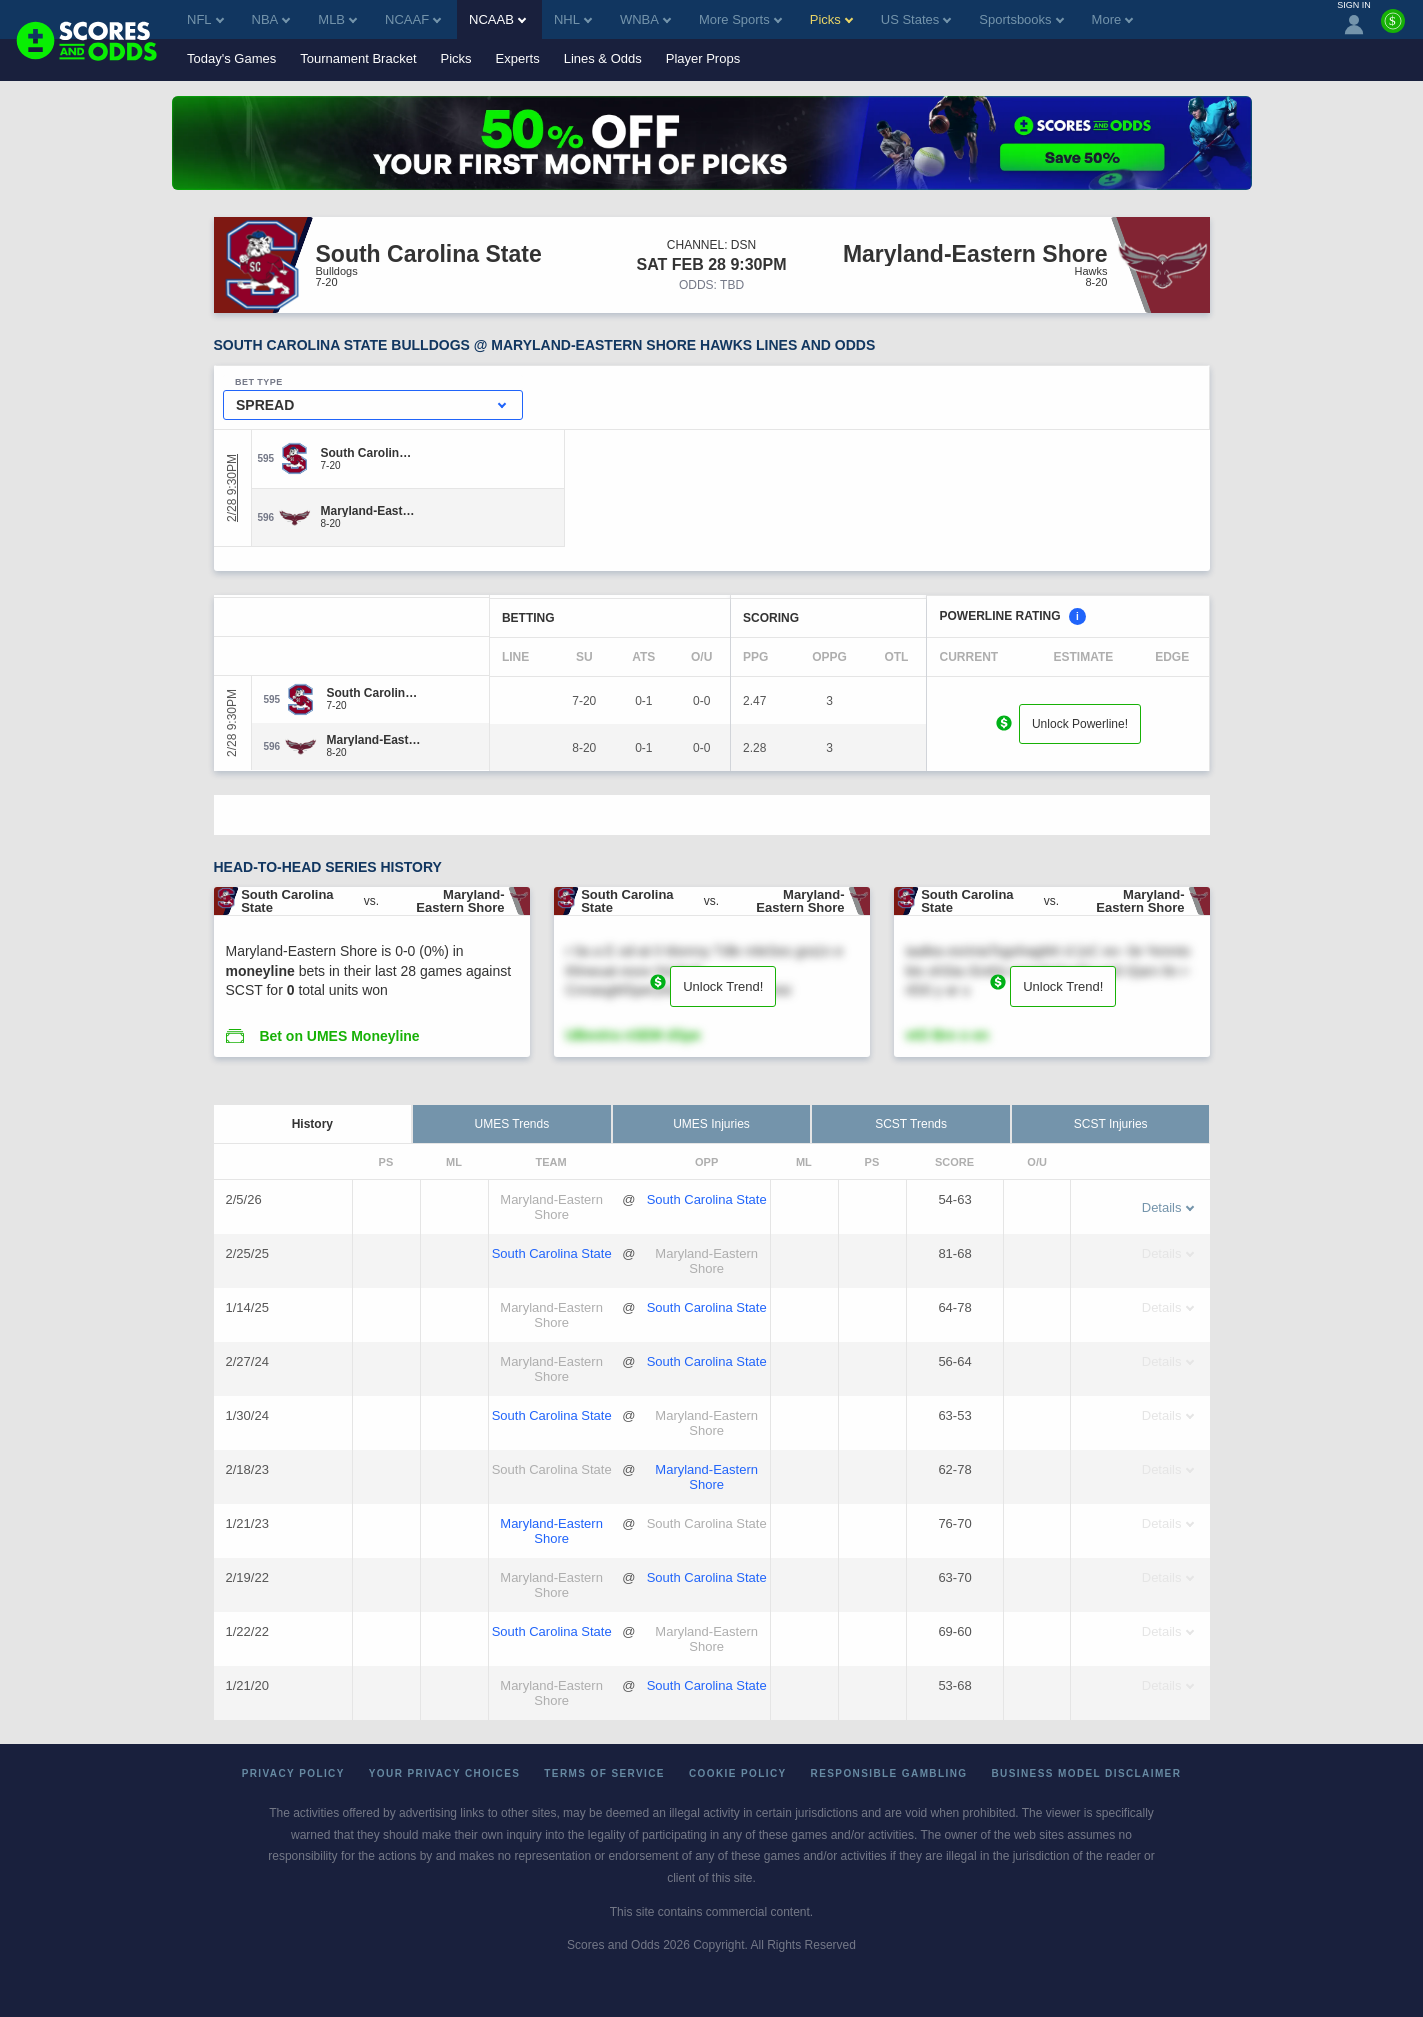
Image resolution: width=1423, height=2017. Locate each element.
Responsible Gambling (889, 1773)
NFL (205, 19)
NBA (271, 19)
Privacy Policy (293, 1773)
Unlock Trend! (723, 986)
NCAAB (497, 19)
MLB (337, 19)
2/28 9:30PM (232, 488)
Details (1168, 1207)
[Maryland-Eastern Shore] (368, 511)
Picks (456, 58)
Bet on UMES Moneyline (339, 1036)
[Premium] (1393, 29)
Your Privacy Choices (445, 1773)
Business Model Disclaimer (1086, 1773)
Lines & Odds (603, 58)
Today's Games (231, 58)
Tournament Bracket (358, 58)
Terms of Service (604, 1773)
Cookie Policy (738, 1773)
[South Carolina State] (368, 453)
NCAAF (413, 19)
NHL (573, 19)
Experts (518, 58)
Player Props (703, 58)
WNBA (645, 19)
